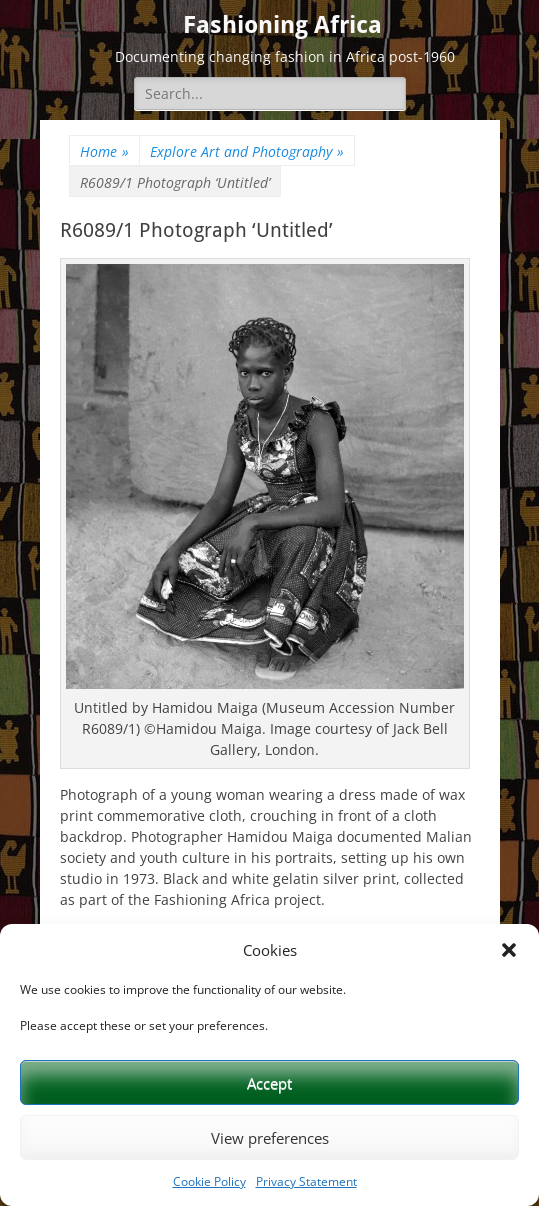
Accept (269, 1083)
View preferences (270, 1138)
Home (104, 151)
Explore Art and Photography (247, 151)
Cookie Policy (209, 1181)
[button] (509, 950)
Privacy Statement (306, 1181)
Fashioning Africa (282, 25)
